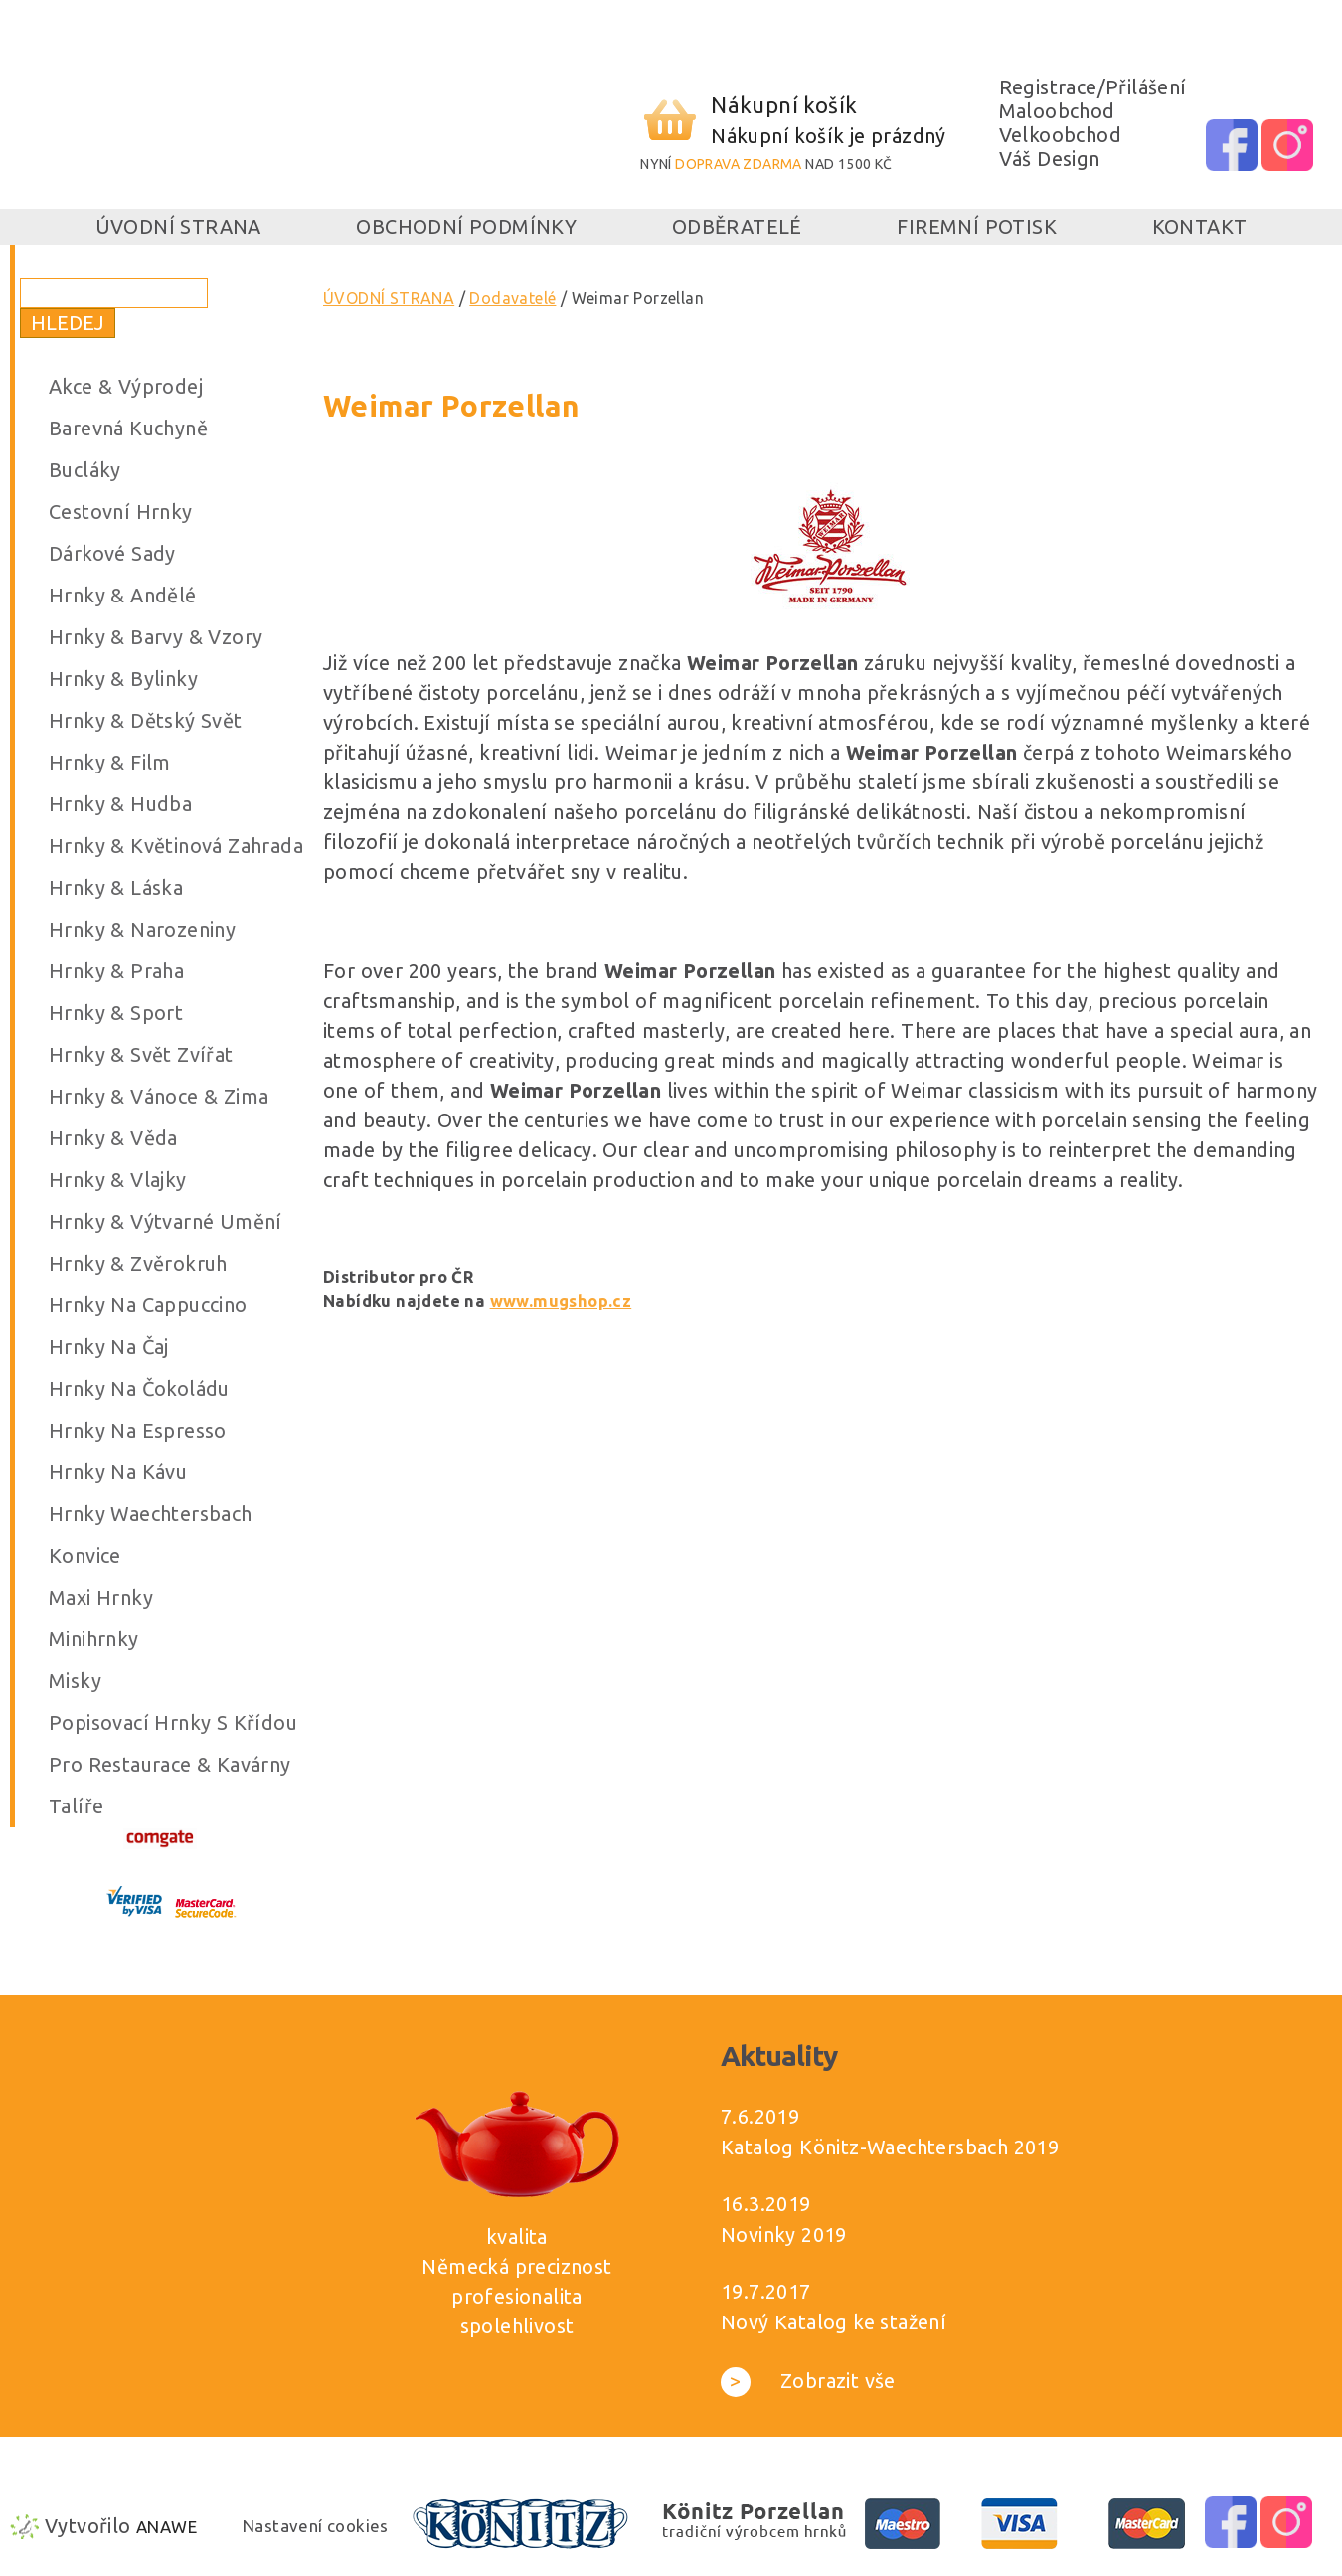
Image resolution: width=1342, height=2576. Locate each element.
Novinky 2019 (784, 2234)
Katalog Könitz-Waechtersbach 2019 (890, 2147)
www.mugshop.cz (561, 1301)
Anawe (166, 2526)
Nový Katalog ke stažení (833, 2322)
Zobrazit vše (808, 2380)
